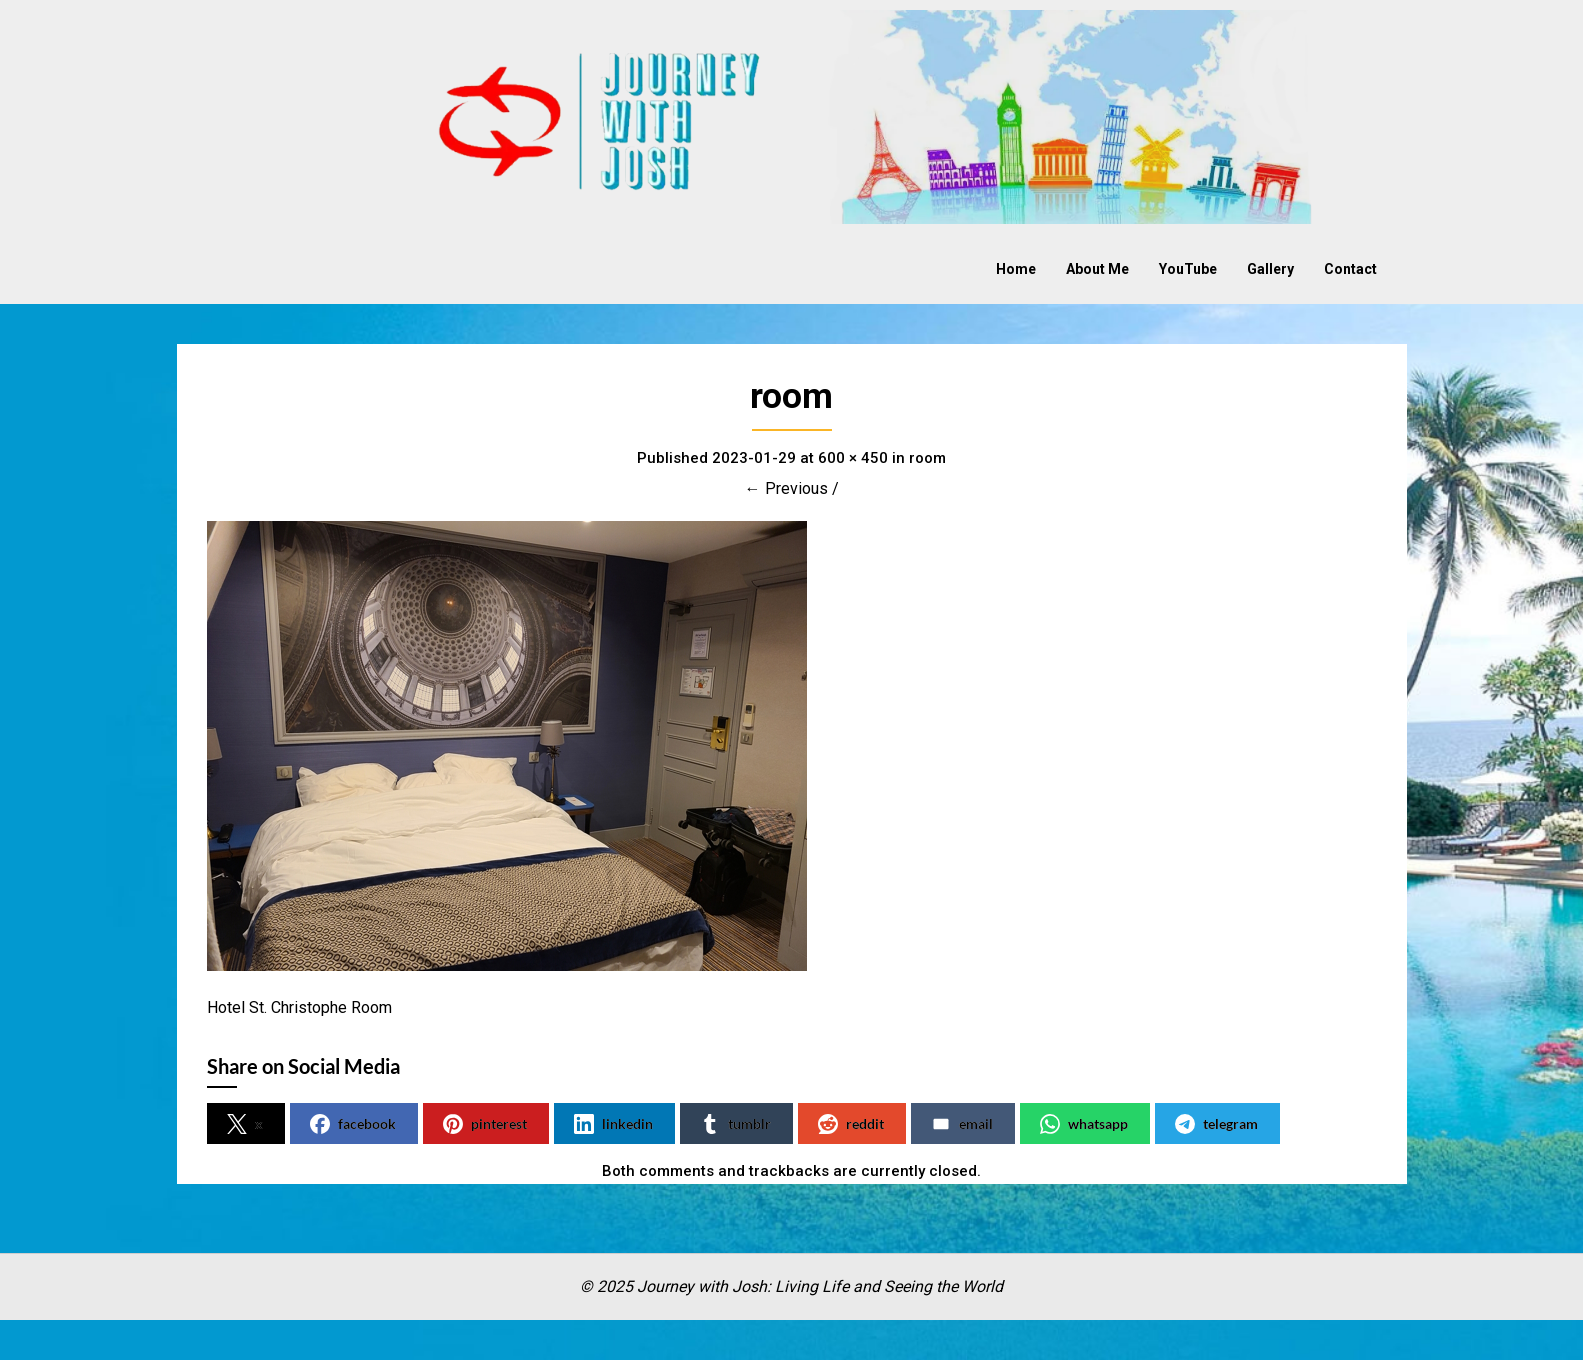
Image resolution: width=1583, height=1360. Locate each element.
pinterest (485, 1124)
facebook (353, 1124)
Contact (1350, 269)
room (927, 458)
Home (1016, 269)
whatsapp (1084, 1124)
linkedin (613, 1124)
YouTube (1188, 269)
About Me (1097, 269)
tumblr (735, 1124)
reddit (851, 1124)
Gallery (1270, 269)
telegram (1216, 1124)
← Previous (786, 488)
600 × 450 (853, 458)
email (962, 1124)
